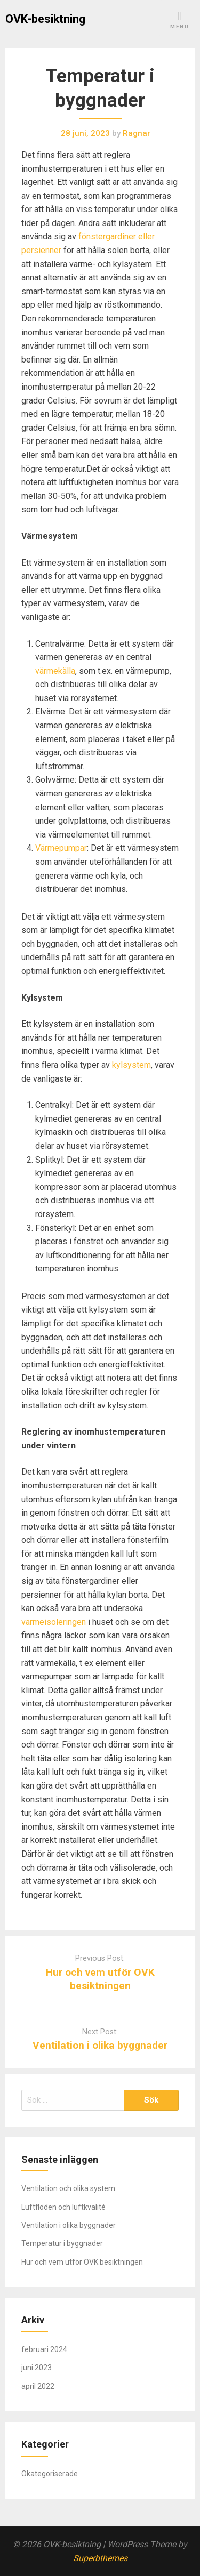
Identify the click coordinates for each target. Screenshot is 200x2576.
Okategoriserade (49, 2473)
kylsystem (131, 1065)
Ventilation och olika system (68, 2188)
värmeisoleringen (53, 1622)
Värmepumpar (61, 848)
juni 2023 (36, 2367)
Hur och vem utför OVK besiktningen (82, 2262)
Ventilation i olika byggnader (100, 2045)
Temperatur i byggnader (62, 2243)
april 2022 (37, 2386)
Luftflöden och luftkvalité (63, 2207)
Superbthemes (100, 2558)
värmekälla (55, 671)
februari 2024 (44, 2349)
